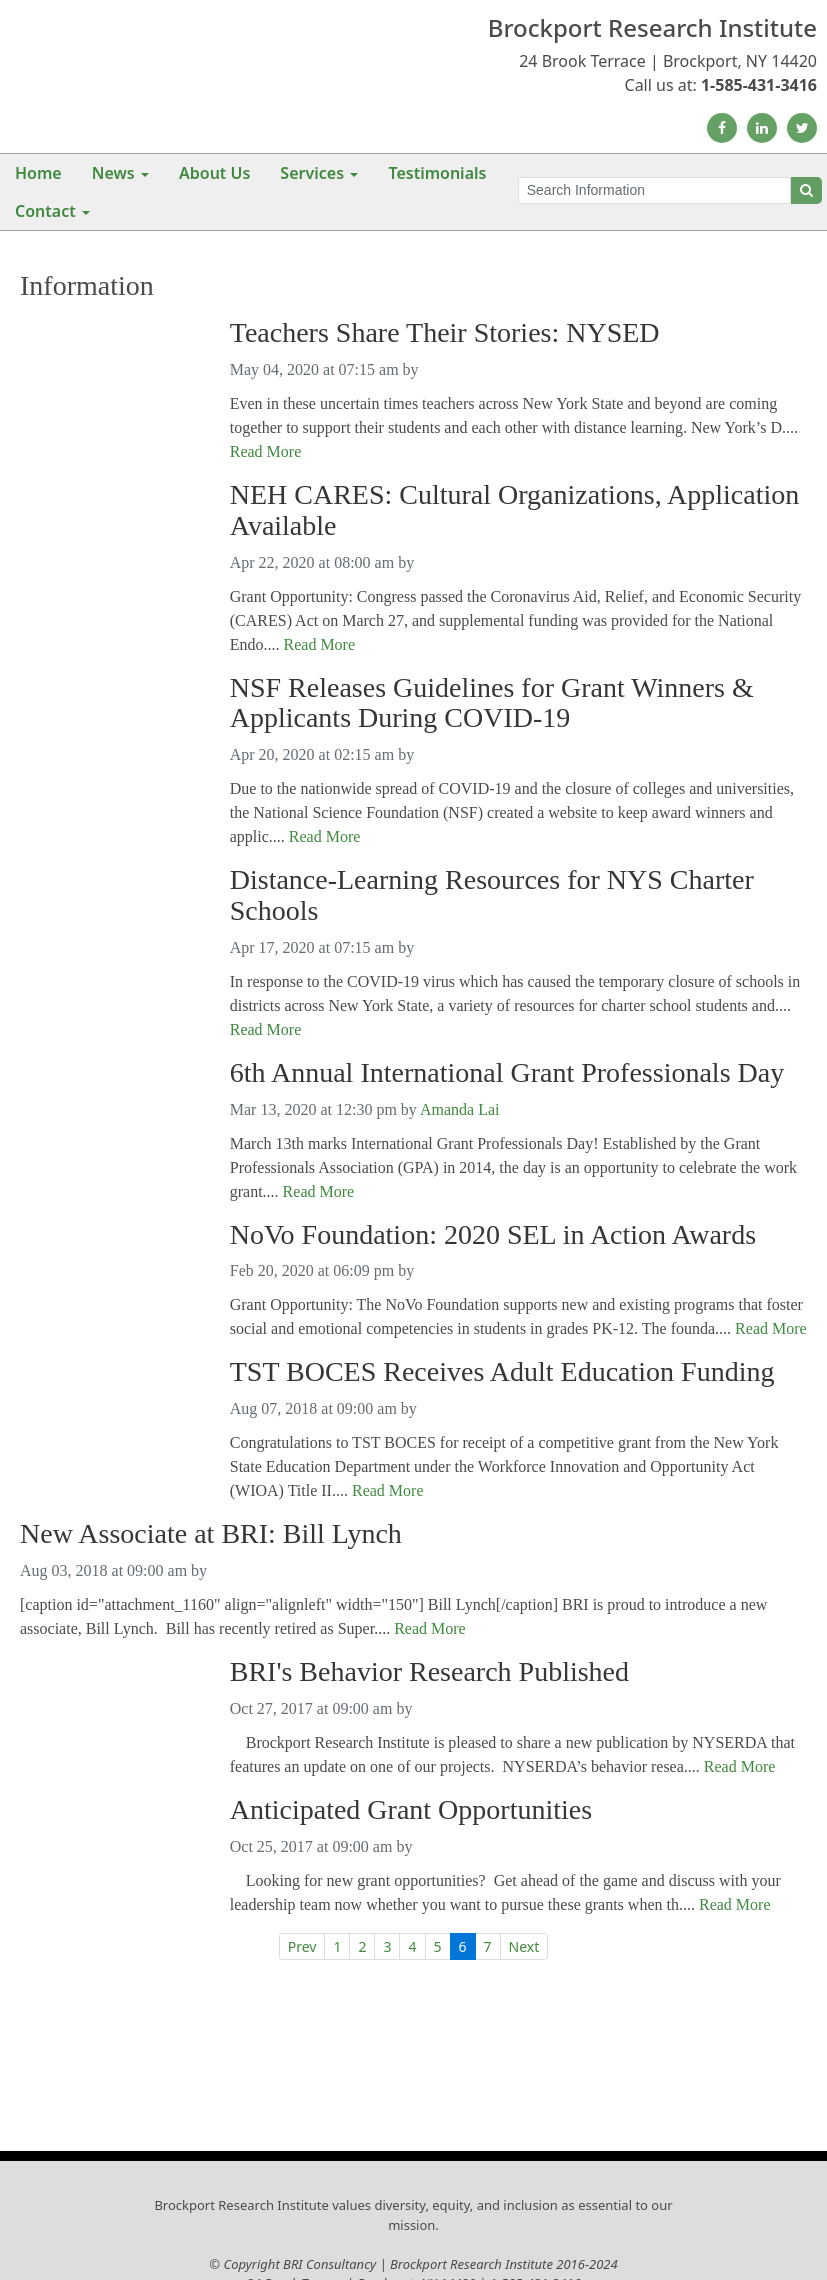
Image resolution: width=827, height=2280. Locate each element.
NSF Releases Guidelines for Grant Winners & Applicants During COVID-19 (492, 703)
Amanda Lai (460, 1109)
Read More (266, 451)
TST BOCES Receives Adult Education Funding (502, 1372)
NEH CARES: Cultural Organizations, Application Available (515, 510)
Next (524, 1946)
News (113, 173)
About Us (214, 173)
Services (312, 173)
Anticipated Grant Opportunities (411, 1810)
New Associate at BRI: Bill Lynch (211, 1534)
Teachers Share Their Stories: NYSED (445, 333)
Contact (45, 211)
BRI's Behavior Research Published (429, 1672)
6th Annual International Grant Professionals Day (507, 1073)
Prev (302, 1946)
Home (38, 173)
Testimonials (437, 173)
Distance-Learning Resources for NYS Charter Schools (492, 895)
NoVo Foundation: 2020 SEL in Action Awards (493, 1235)
